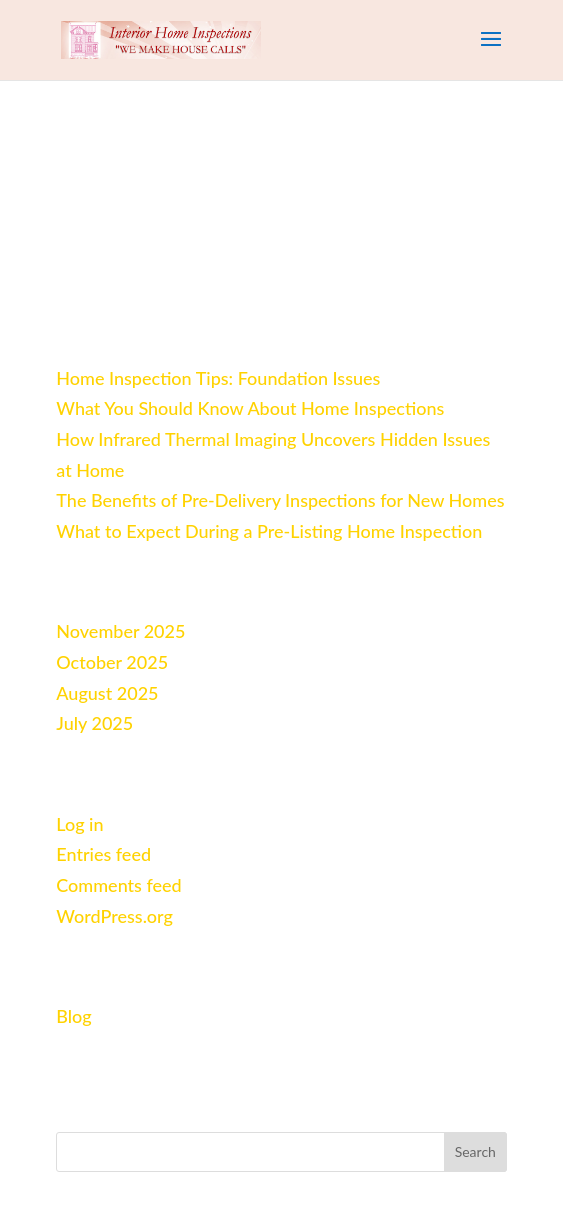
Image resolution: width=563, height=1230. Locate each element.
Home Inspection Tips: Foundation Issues (218, 378)
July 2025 (94, 723)
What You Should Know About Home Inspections (250, 408)
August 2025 (107, 693)
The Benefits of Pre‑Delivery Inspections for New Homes (280, 500)
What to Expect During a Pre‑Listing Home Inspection (269, 531)
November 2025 (120, 631)
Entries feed (103, 854)
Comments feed (118, 885)
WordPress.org (114, 916)
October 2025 (112, 662)
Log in (79, 824)
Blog (73, 1016)
